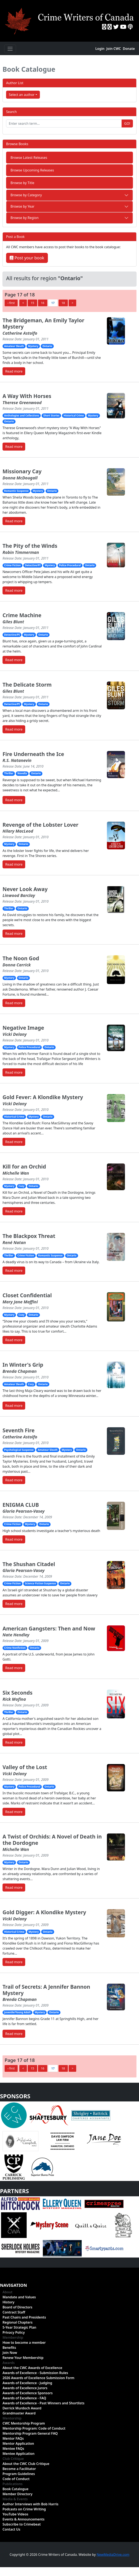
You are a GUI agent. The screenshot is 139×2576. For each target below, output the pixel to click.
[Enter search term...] (64, 123)
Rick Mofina (14, 1699)
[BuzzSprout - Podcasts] (130, 27)
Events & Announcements (24, 2519)
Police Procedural (70, 565)
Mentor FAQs (13, 2438)
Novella (22, 773)
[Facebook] (104, 27)
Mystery (33, 346)
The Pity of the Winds (30, 545)
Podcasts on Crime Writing (24, 2509)
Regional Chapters (18, 2322)
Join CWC (113, 48)
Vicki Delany (15, 1034)
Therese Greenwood (22, 402)
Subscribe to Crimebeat (22, 2524)
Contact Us (11, 2529)
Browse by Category (26, 195)
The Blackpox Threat (29, 1235)
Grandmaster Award (19, 2413)
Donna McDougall (20, 478)
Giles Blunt (13, 622)
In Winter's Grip (23, 1364)
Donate (129, 48)
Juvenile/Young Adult (17, 2012)
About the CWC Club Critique (26, 2463)
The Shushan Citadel (29, 1564)
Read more (13, 371)
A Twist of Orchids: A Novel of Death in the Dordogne (52, 1839)
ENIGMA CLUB (21, 1504)
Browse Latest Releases (28, 157)
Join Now (10, 2352)
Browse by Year (22, 206)
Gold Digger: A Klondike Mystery (44, 1912)
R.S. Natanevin (17, 760)
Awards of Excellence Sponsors (28, 2393)
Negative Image (23, 1027)
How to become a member (24, 2342)
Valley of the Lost (25, 1767)
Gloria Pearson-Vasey (24, 1511)
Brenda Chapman (20, 1371)
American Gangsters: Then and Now (49, 1628)
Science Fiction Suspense (40, 1583)
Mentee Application (18, 2453)
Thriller (8, 773)
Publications (13, 2484)
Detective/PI (33, 565)
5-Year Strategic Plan (19, 2327)
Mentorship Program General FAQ (30, 2433)
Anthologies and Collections (21, 415)
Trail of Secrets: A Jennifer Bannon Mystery (46, 1989)
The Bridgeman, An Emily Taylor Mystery (43, 323)
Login (99, 48)
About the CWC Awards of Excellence (32, 2367)
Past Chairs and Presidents (24, 2317)
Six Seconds (18, 1692)
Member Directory (17, 2494)
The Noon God (21, 958)
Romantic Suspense (16, 491)
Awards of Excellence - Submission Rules (35, 2372)
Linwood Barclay (19, 895)
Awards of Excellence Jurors (25, 2388)
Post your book (27, 258)
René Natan (14, 1242)
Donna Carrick (17, 965)
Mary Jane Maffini (20, 1302)
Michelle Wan (16, 1173)
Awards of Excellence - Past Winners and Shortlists (43, 2403)
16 (42, 303)
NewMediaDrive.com (113, 2554)
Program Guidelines (19, 2473)
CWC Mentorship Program (24, 2423)
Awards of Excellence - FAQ (24, 2398)
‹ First (11, 303)
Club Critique (13, 2458)
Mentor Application (18, 2443)
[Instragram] (110, 27)
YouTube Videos (15, 2514)
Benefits (9, 2347)
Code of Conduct (16, 2479)
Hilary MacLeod (18, 831)
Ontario (47, 346)
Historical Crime (74, 415)
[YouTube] (123, 27)
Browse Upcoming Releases (32, 170)
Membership (13, 2337)
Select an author (21, 94)
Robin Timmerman (21, 552)
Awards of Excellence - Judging (27, 2383)
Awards (9, 2362)
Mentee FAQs (13, 2448)
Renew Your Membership (23, 2357)
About (7, 2292)
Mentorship (12, 2418)
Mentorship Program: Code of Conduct (34, 2428)
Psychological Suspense (19, 1450)
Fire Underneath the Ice (33, 754)
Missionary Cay (22, 471)
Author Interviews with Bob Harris (30, 2504)
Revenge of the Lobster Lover (40, 824)
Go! (127, 123)
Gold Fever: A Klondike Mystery (43, 1097)
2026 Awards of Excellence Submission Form (38, 2378)
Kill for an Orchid (24, 1166)
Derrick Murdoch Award (22, 2408)
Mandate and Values (19, 2297)
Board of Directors (17, 2307)
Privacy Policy (14, 2332)
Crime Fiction (12, 565)
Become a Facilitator (19, 2468)
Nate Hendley (16, 1635)
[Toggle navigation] (10, 49)
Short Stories (51, 415)
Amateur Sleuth (14, 346)
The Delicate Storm (27, 684)
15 (32, 303)
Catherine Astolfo (20, 333)
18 (63, 303)
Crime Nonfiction (15, 1648)
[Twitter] (116, 27)
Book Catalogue (29, 69)
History (8, 2302)
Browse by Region (24, 217)
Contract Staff (14, 2312)
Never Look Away (25, 889)
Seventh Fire (19, 1430)
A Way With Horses (27, 396)
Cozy (21, 1186)
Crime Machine (22, 615)
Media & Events (15, 2499)
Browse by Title (22, 182)
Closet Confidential (27, 1295)
